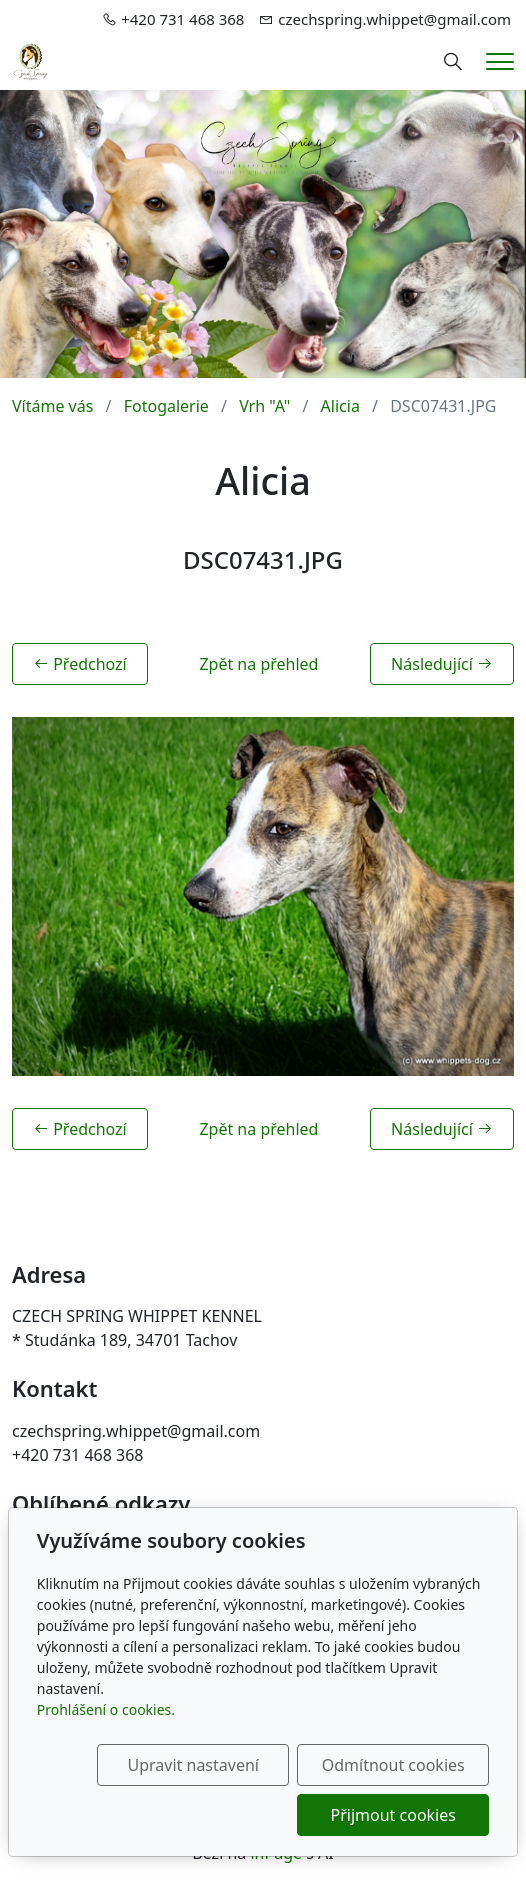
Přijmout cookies (393, 1815)
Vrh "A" (264, 406)
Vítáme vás (52, 406)
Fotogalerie (166, 406)
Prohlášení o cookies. (106, 1709)
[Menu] (500, 61)
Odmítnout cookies (393, 1765)
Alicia (340, 406)
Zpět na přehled (258, 664)
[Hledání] (453, 62)
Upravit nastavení (193, 1765)
